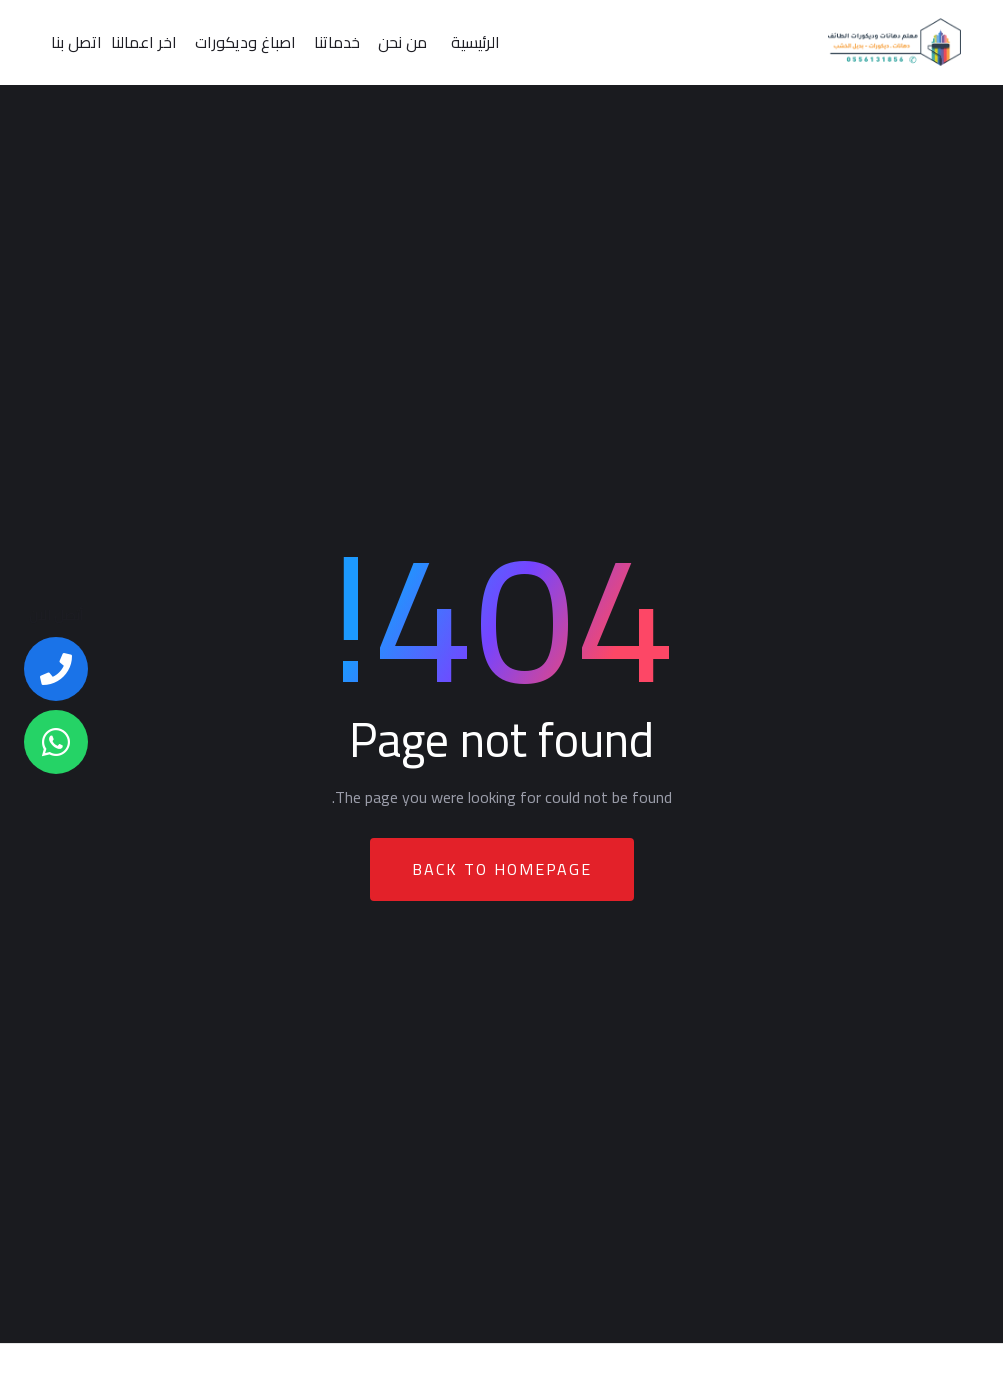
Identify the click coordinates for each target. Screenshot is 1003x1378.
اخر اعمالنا (144, 42)
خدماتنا (337, 42)
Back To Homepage (502, 869)
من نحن (402, 42)
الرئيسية (475, 42)
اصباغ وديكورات (245, 42)
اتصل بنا (76, 42)
